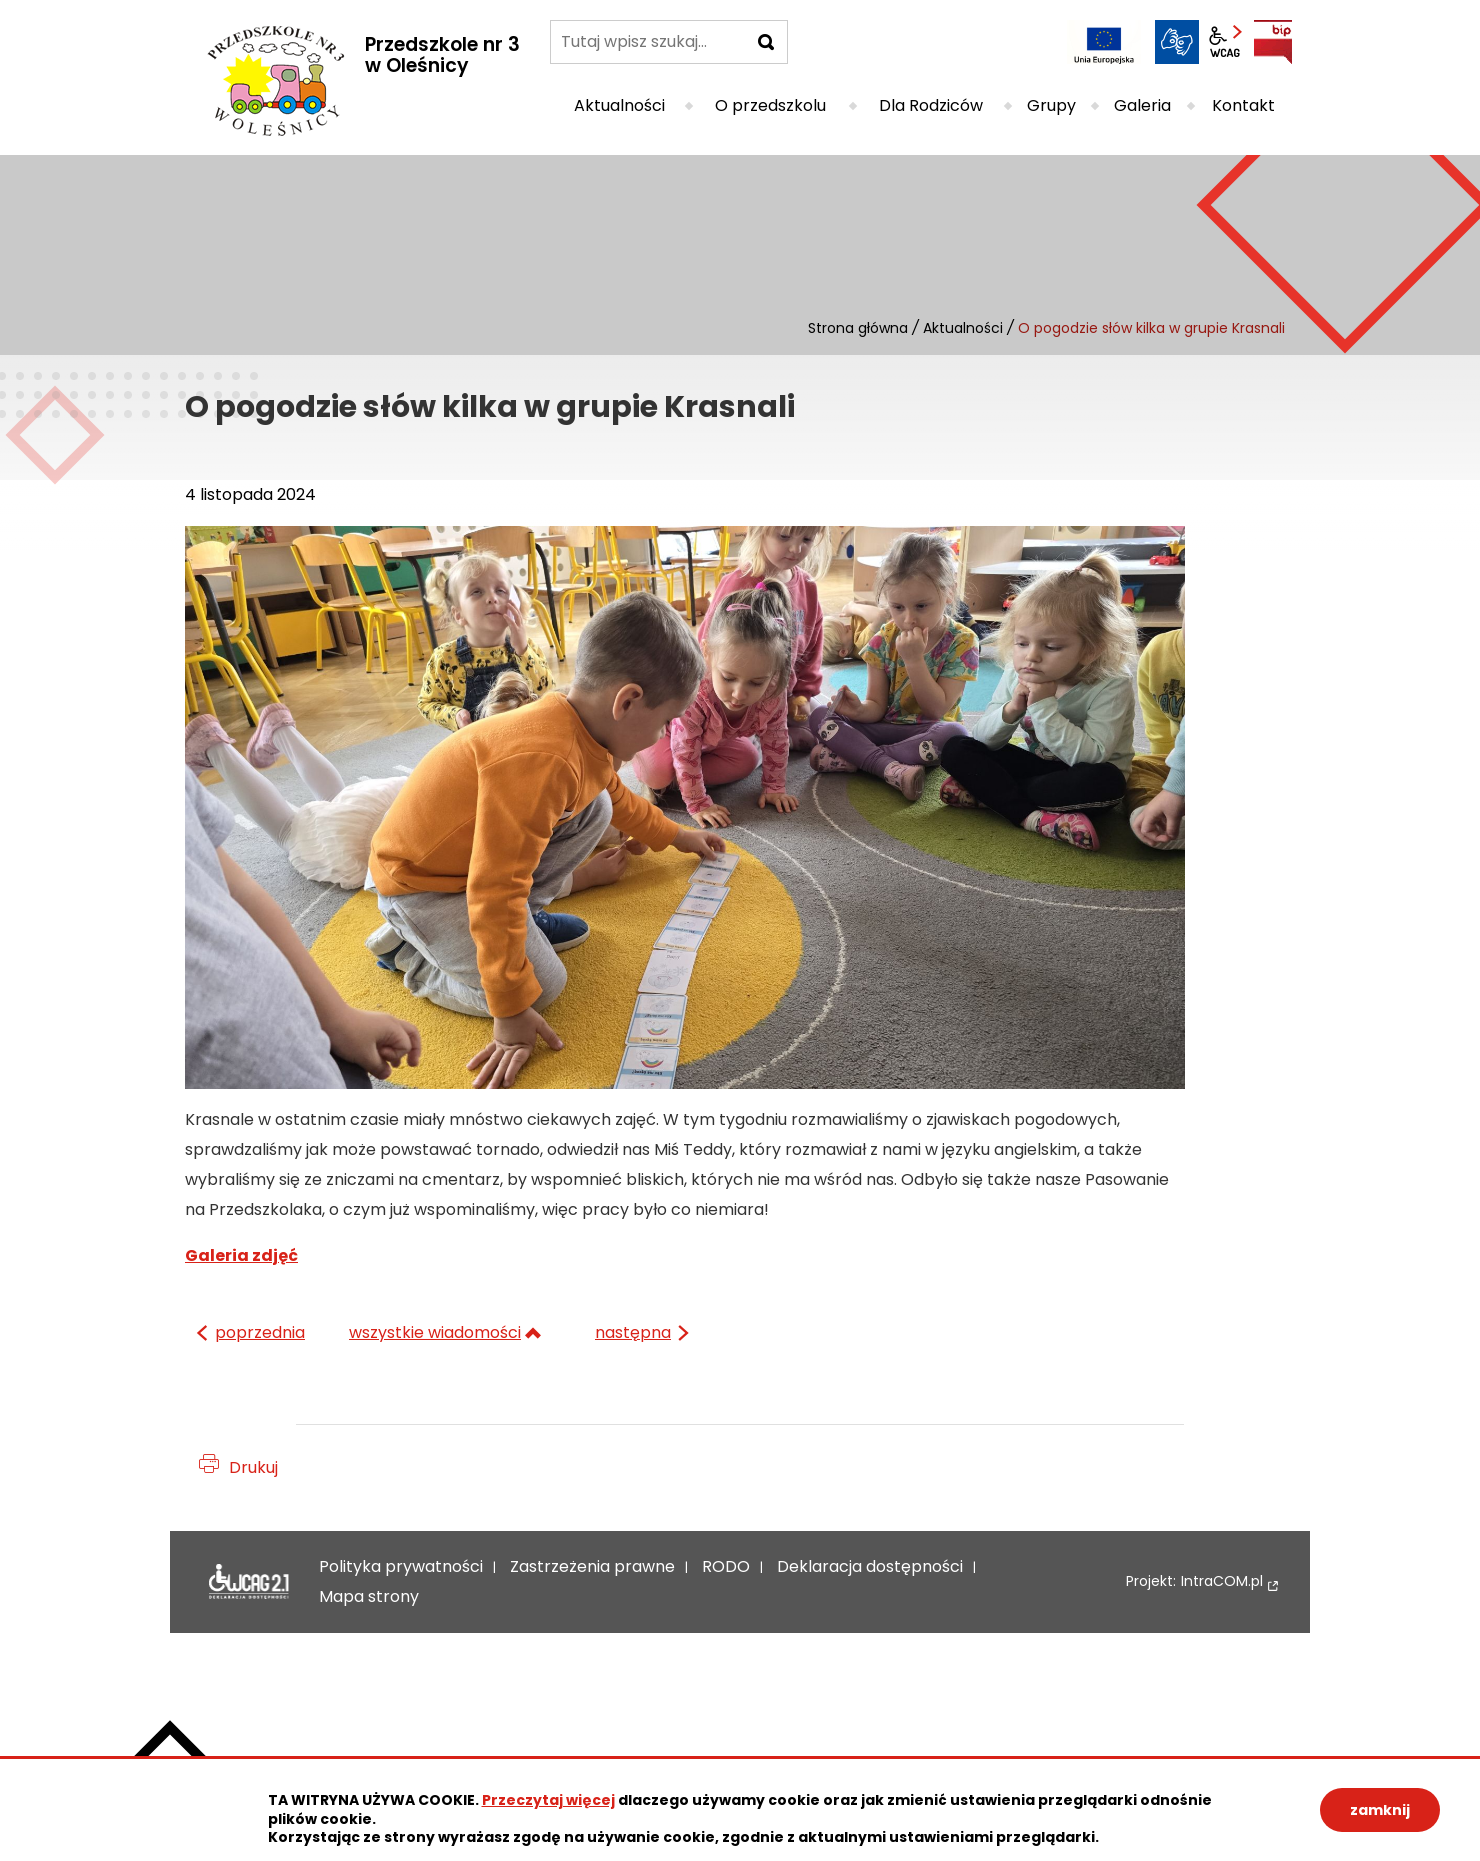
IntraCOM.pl (1222, 1581)
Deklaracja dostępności (249, 1582)
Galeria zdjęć (241, 1255)
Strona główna (858, 328)
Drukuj (253, 1467)
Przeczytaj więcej (548, 1800)
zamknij (1380, 1810)
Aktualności (963, 328)
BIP (1273, 42)
